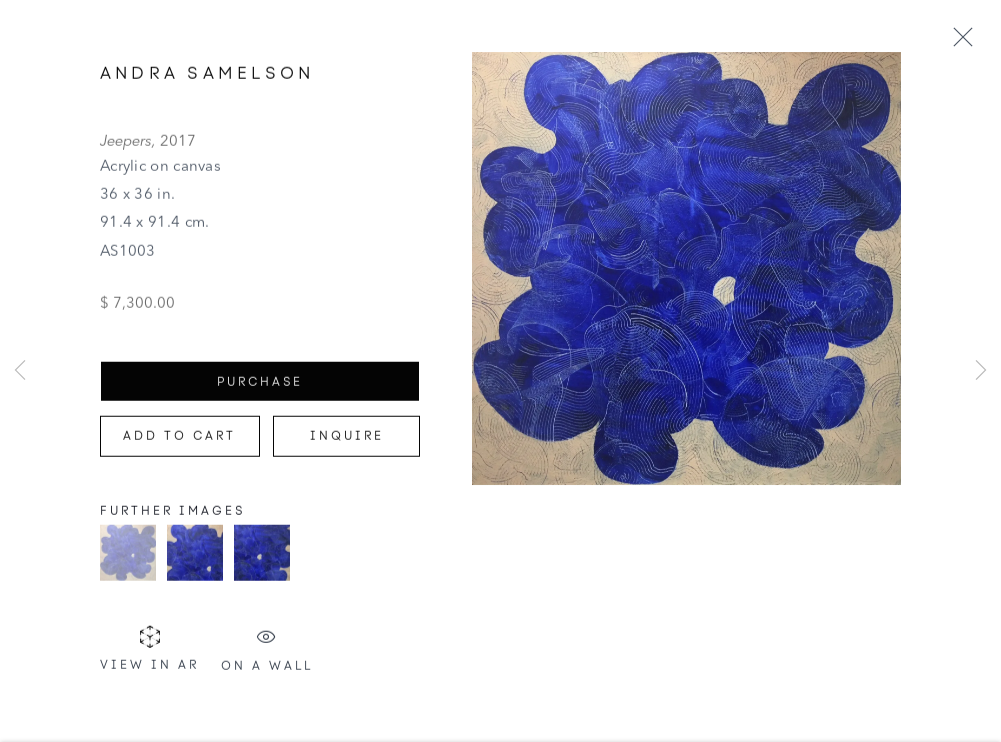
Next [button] (981, 370)
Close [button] (963, 38)
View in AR (149, 653)
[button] (128, 557)
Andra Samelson (207, 77)
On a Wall (267, 654)
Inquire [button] (347, 440)
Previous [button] (20, 370)
